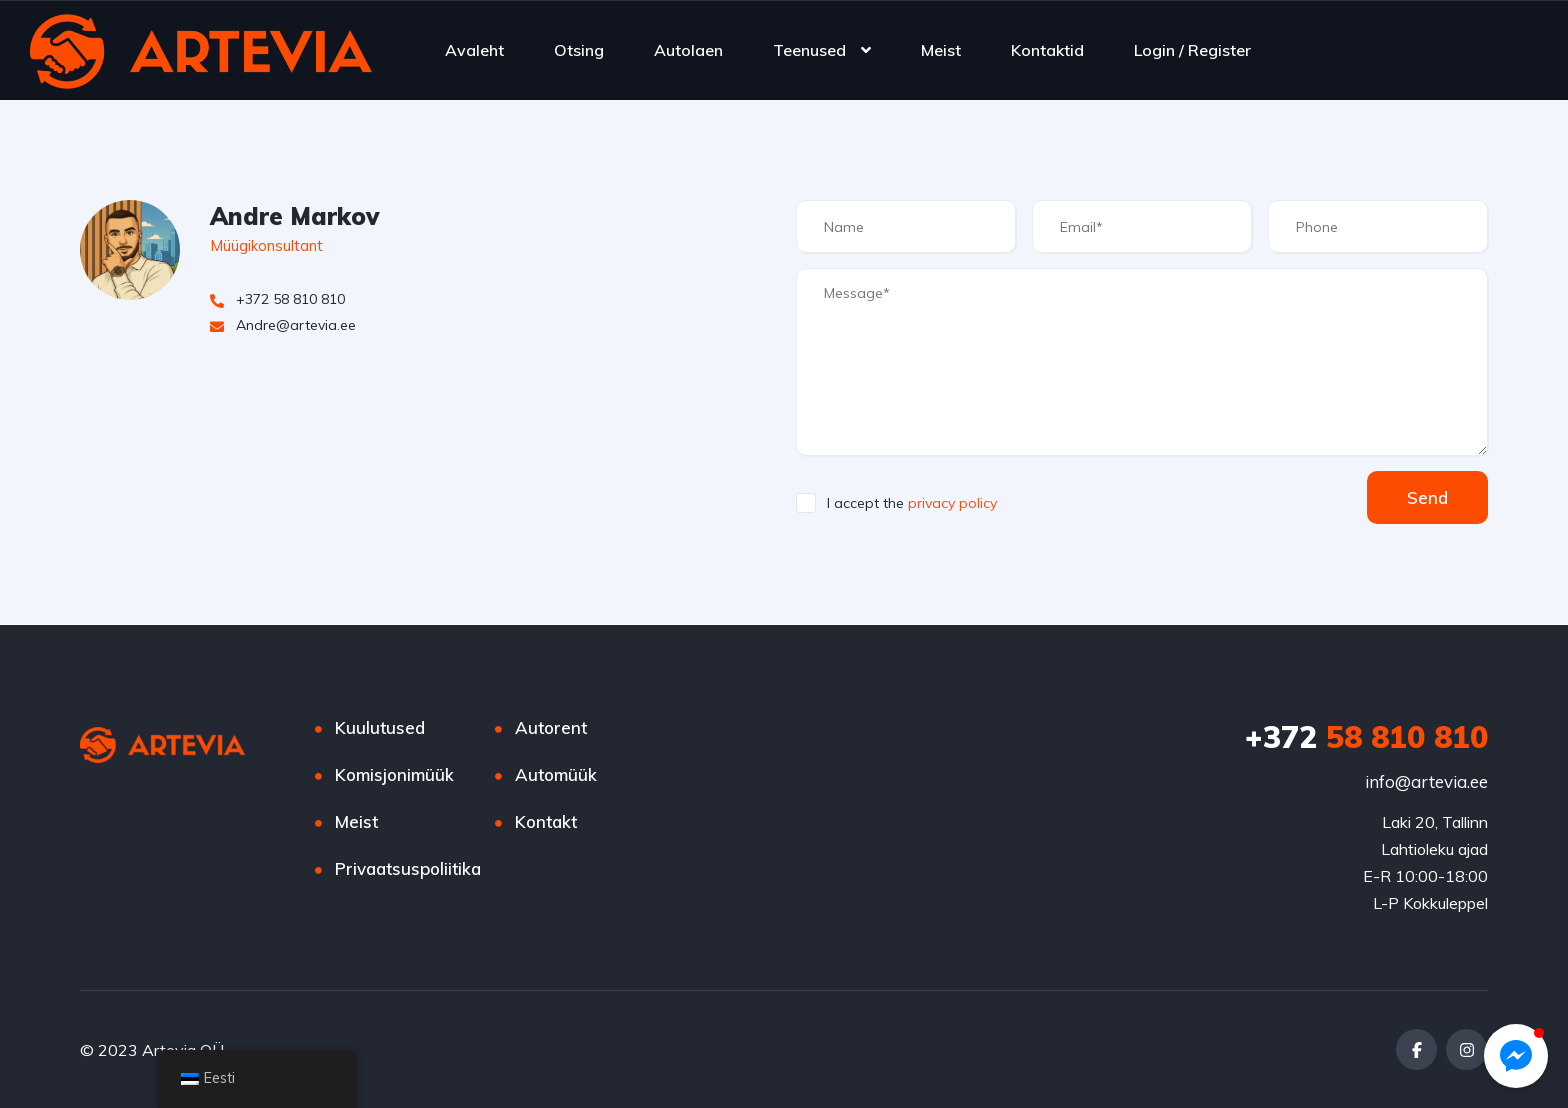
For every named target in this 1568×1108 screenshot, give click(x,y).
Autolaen (688, 50)
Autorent (551, 727)
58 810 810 (1366, 737)
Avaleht (474, 50)
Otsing (579, 50)
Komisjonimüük (394, 774)
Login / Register (1192, 50)
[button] (1516, 1056)
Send (1427, 497)
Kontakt (546, 821)
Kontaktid (1047, 50)
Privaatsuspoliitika (408, 868)
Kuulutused (380, 727)
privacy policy (952, 503)
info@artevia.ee (1426, 781)
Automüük (556, 774)
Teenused (809, 50)
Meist (941, 50)
